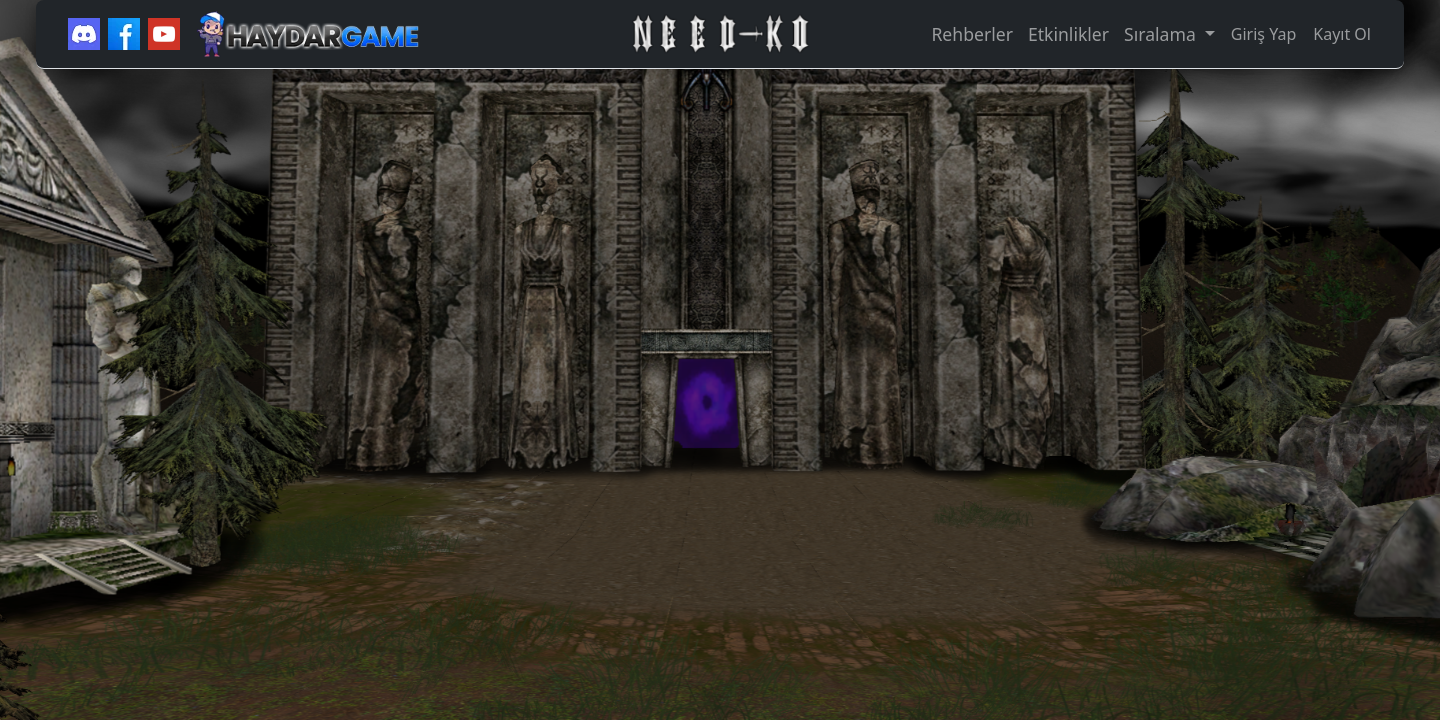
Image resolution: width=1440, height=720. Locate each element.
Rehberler (971, 34)
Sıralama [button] (1162, 34)
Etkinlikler (1068, 34)
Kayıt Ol (1342, 34)
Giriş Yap (1263, 34)
